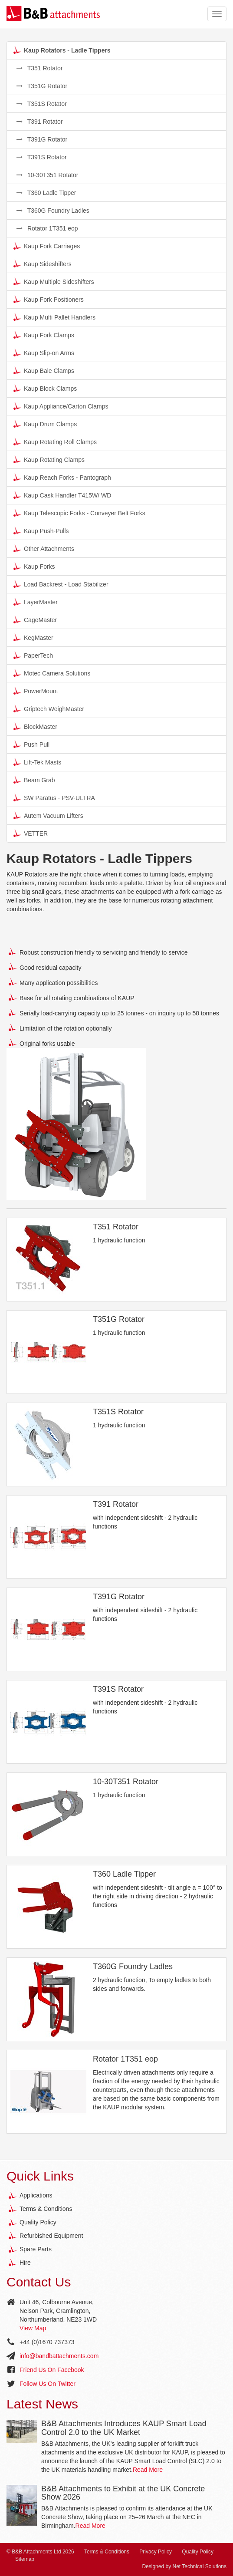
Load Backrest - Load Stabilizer (60, 584)
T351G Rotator (41, 85)
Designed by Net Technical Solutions (184, 2566)
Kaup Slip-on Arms (43, 352)
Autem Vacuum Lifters (48, 815)
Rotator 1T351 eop (47, 228)
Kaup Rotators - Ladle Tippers (62, 50)
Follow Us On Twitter (47, 2383)
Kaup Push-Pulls (41, 530)
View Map (33, 2328)
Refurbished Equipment (51, 2235)
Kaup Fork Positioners (48, 299)
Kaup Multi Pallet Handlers (54, 317)
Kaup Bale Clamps (43, 370)
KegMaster (33, 637)
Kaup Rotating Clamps (49, 459)
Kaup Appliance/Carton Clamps (60, 406)
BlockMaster (35, 726)
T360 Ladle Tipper (46, 192)
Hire (25, 2262)
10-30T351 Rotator (47, 174)
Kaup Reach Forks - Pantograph (62, 477)
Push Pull (31, 744)
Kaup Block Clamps (45, 388)
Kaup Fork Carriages (46, 246)
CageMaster (35, 619)
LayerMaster (35, 602)
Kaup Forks (34, 566)
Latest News (42, 2404)
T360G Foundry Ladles (52, 210)
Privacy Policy (155, 2552)
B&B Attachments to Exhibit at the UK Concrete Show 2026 (123, 2493)
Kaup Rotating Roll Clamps (55, 441)
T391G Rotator (41, 139)
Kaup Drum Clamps (45, 424)
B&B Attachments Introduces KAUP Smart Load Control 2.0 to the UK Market (124, 2428)
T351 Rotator (39, 68)
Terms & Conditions (46, 2208)
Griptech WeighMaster (48, 708)
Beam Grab (34, 780)
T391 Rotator (39, 121)
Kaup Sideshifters (42, 263)
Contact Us (39, 2282)
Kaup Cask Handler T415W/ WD (62, 495)
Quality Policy (38, 2222)
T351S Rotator (41, 103)
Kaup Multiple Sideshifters (53, 281)
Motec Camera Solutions (51, 673)
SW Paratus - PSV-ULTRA (54, 797)
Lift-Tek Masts (37, 762)
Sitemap (24, 2559)
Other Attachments (43, 548)
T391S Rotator (41, 157)
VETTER (30, 833)
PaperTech (33, 655)
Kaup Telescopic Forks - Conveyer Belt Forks (79, 513)
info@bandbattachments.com (59, 2355)
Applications (36, 2195)
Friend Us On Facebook (52, 2369)
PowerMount (35, 691)
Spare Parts (36, 2249)
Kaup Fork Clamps (43, 335)
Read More (148, 2469)
